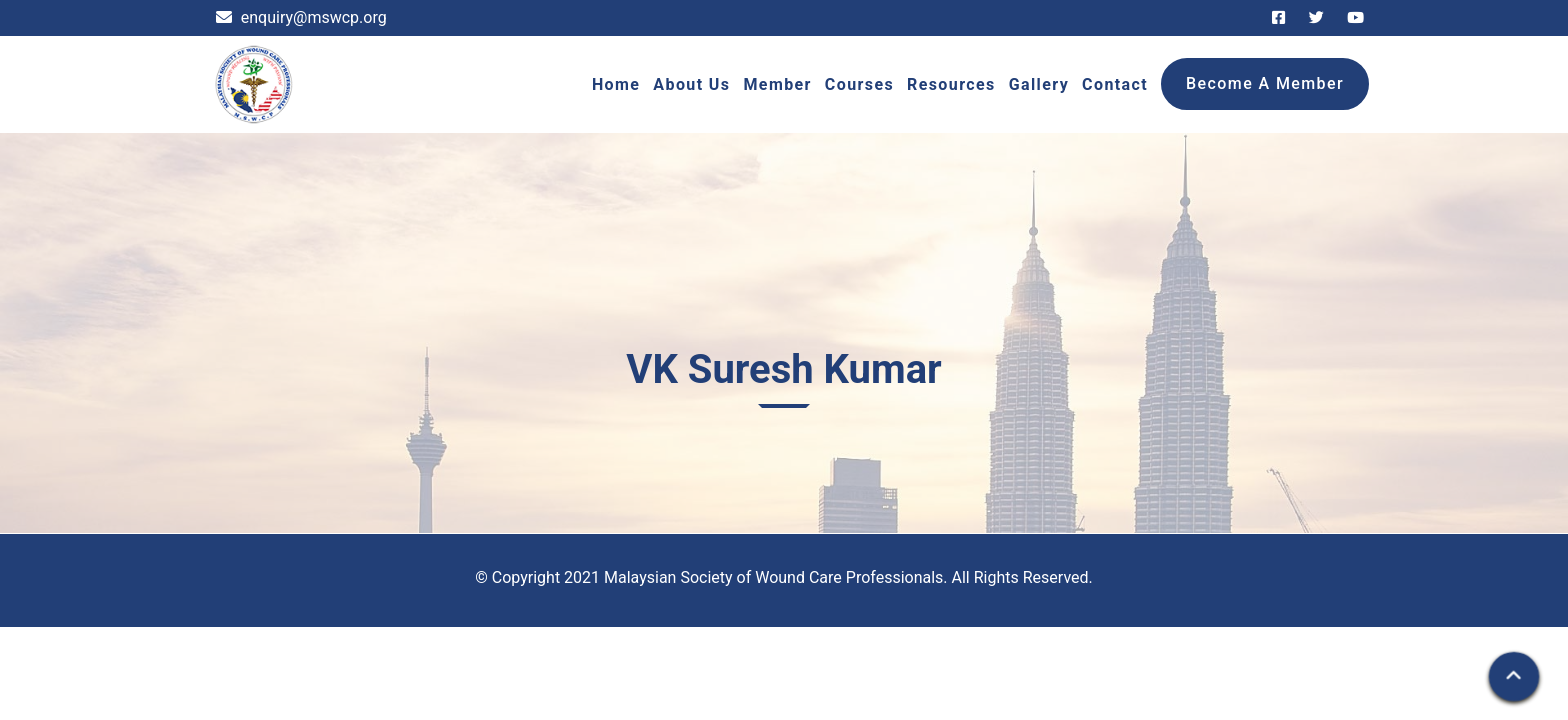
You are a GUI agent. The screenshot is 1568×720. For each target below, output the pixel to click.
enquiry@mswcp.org (301, 17)
